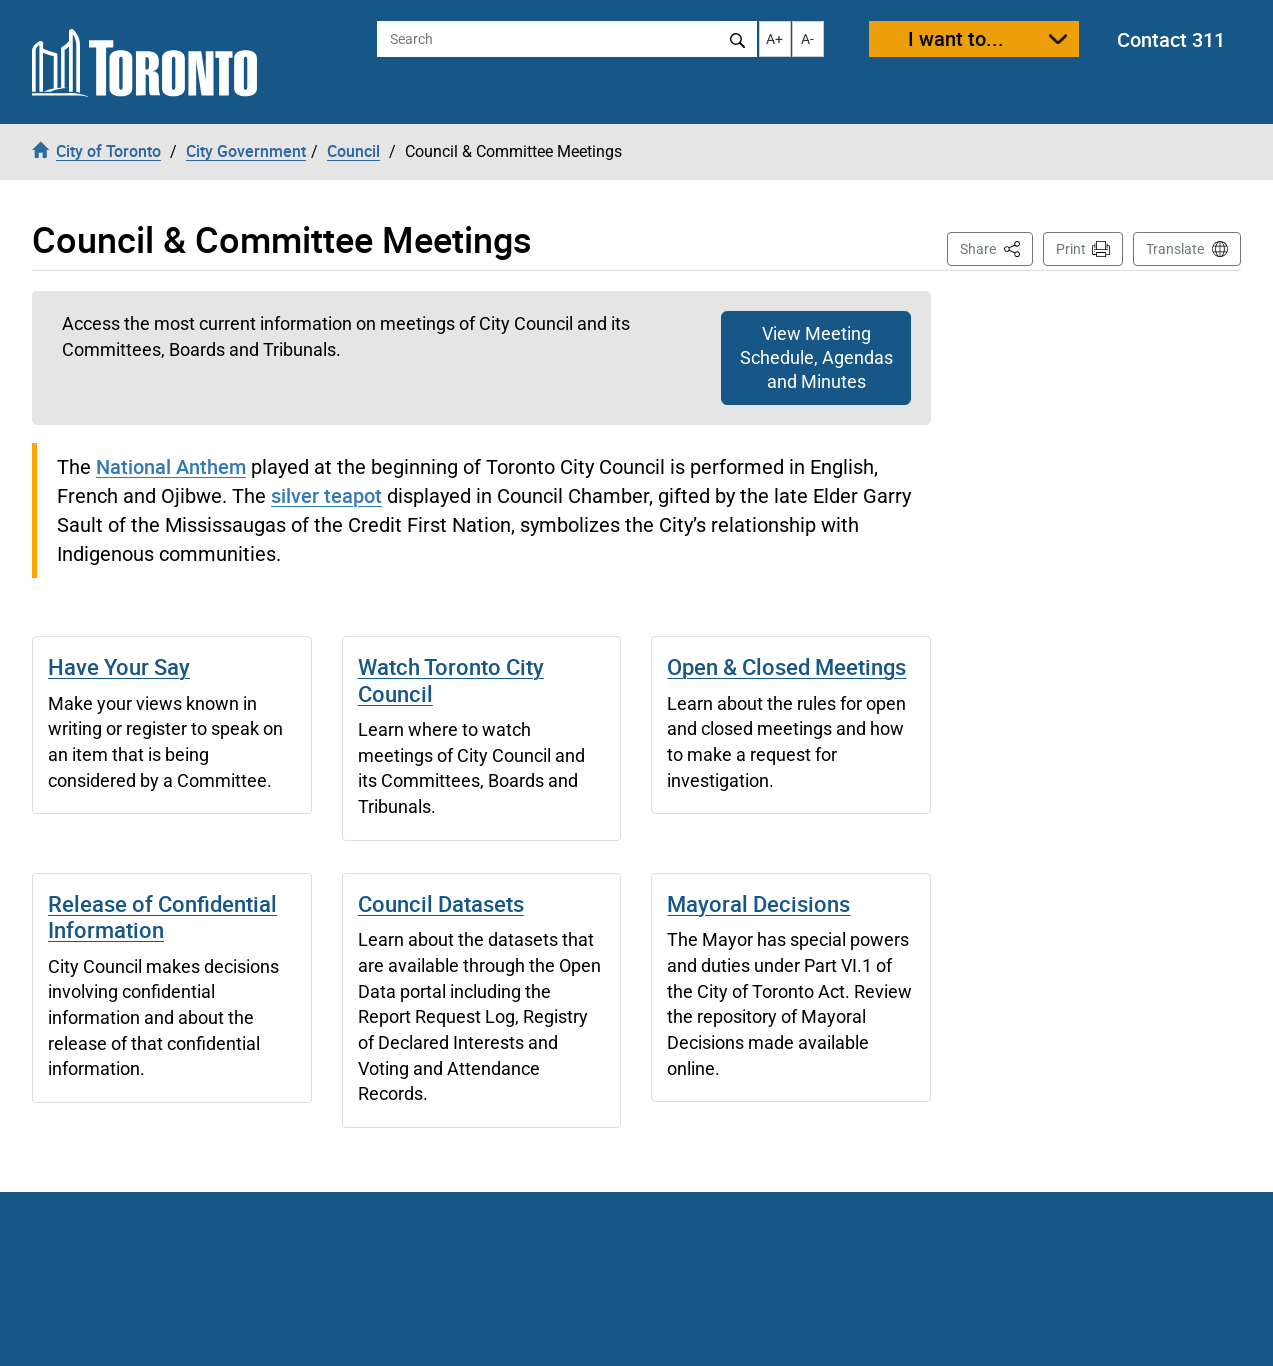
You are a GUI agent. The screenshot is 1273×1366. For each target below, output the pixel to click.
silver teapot (326, 495)
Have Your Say (119, 666)
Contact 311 (1171, 39)
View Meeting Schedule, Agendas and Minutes (816, 357)
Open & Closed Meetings (786, 666)
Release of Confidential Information (162, 916)
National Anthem (171, 466)
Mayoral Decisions (758, 903)
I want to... (956, 38)
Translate (1175, 249)
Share (996, 247)
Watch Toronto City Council (451, 679)
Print (1071, 249)
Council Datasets (441, 903)
